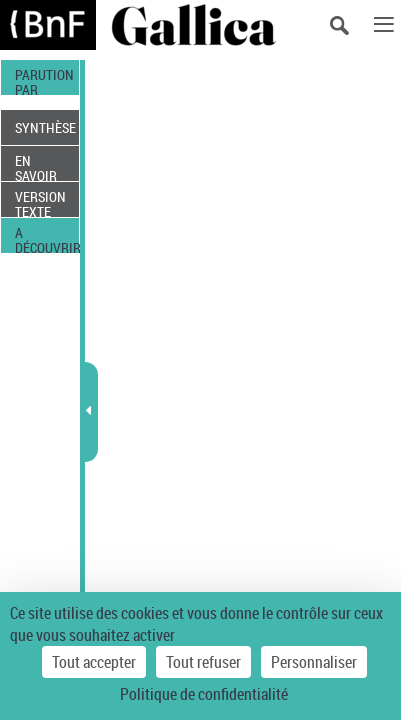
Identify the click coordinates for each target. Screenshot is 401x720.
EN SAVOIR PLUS (36, 166)
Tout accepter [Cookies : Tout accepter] (94, 662)
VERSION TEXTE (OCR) (40, 202)
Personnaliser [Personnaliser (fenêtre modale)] (314, 662)
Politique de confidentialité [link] (204, 694)
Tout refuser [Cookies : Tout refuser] (203, 662)
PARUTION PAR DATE (44, 80)
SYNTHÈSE (45, 127)
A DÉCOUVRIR (47, 238)
